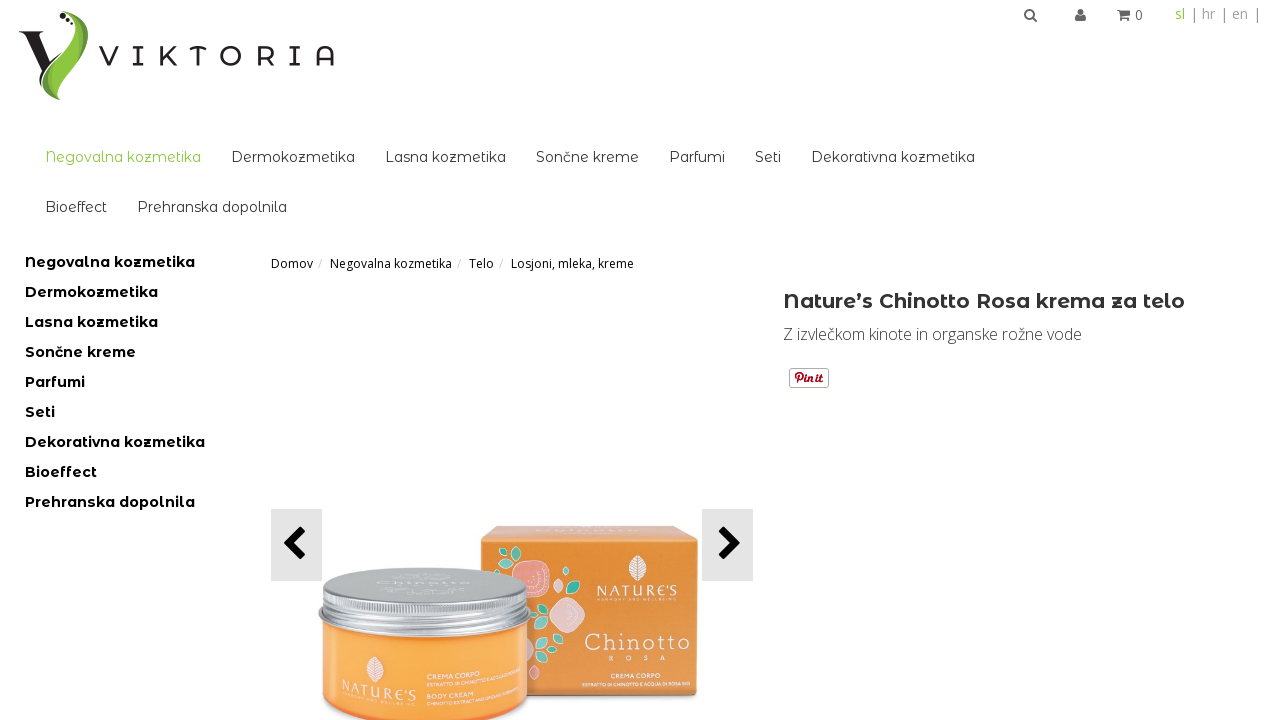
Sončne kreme (843, 46)
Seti (1024, 46)
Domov (292, 152)
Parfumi (953, 46)
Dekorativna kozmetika (1149, 46)
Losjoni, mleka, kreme (572, 152)
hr (1208, 13)
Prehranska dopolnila (468, 96)
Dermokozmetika (549, 46)
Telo (481, 152)
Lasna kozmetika (701, 46)
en (1240, 13)
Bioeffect (332, 96)
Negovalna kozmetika (379, 46)
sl (1180, 13)
